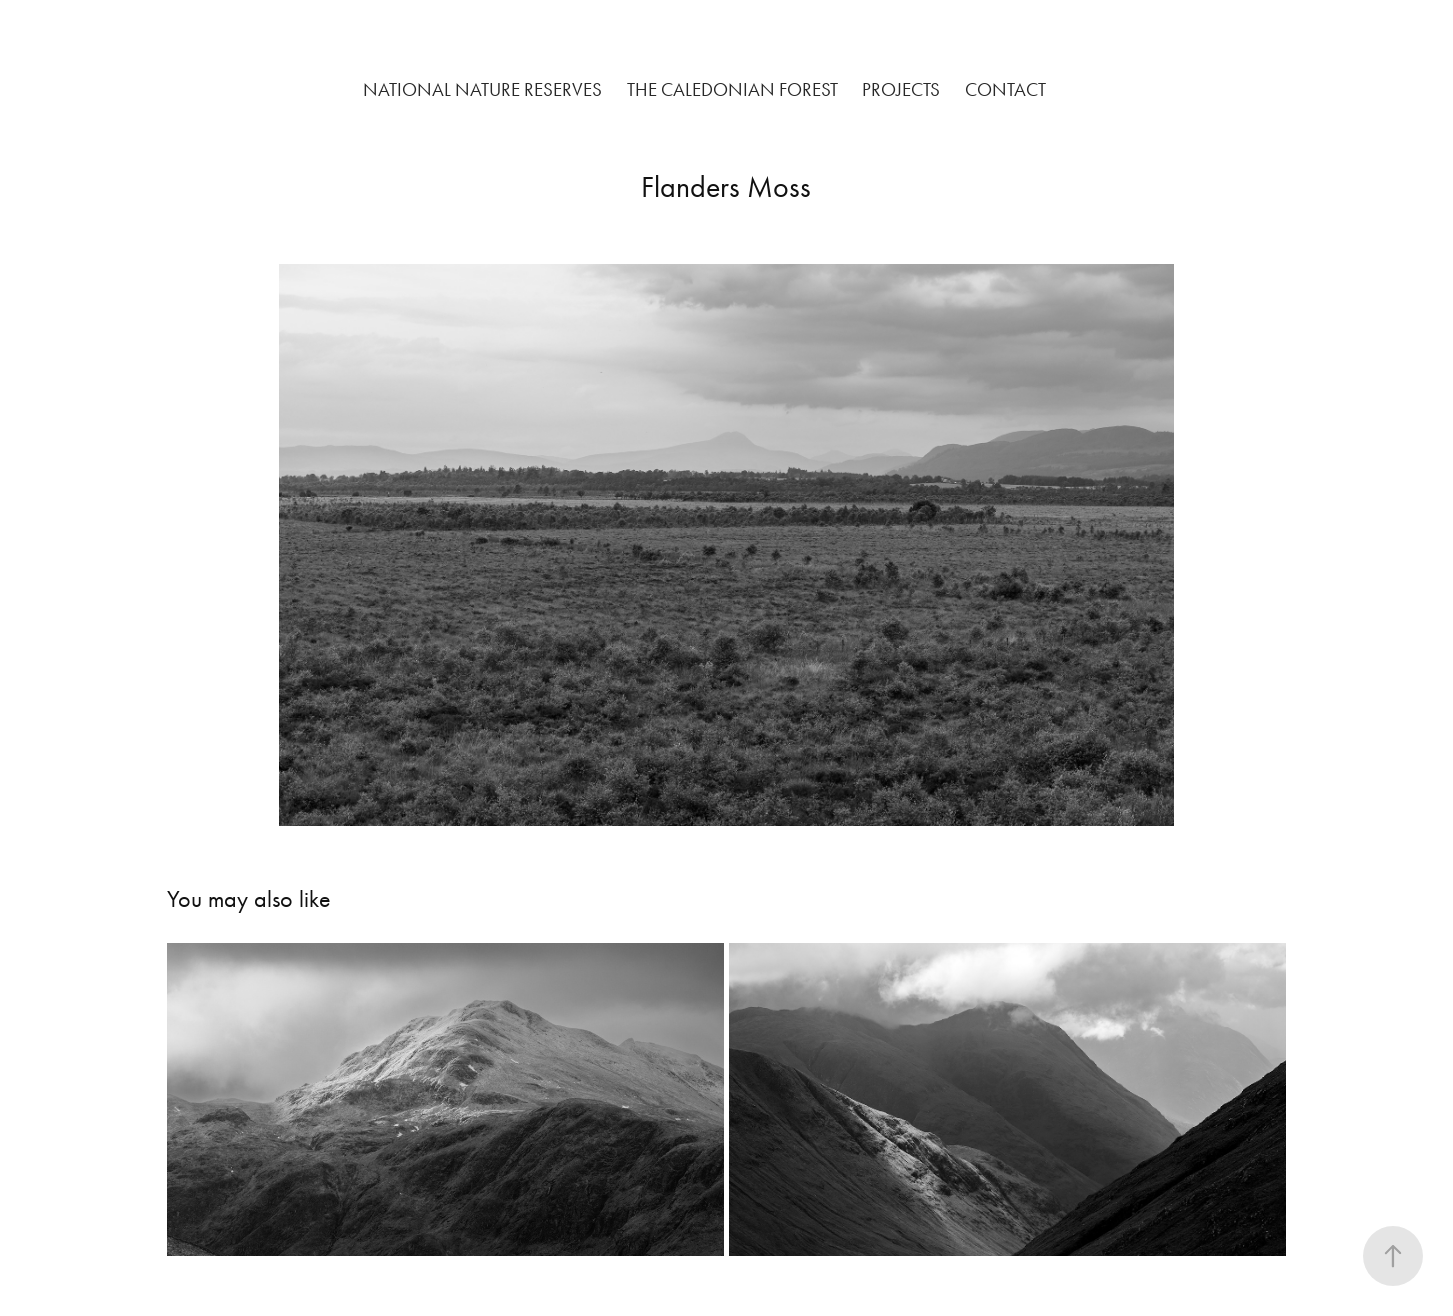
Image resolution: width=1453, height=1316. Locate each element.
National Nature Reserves (482, 89)
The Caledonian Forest (732, 89)
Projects (901, 89)
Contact (1005, 89)
